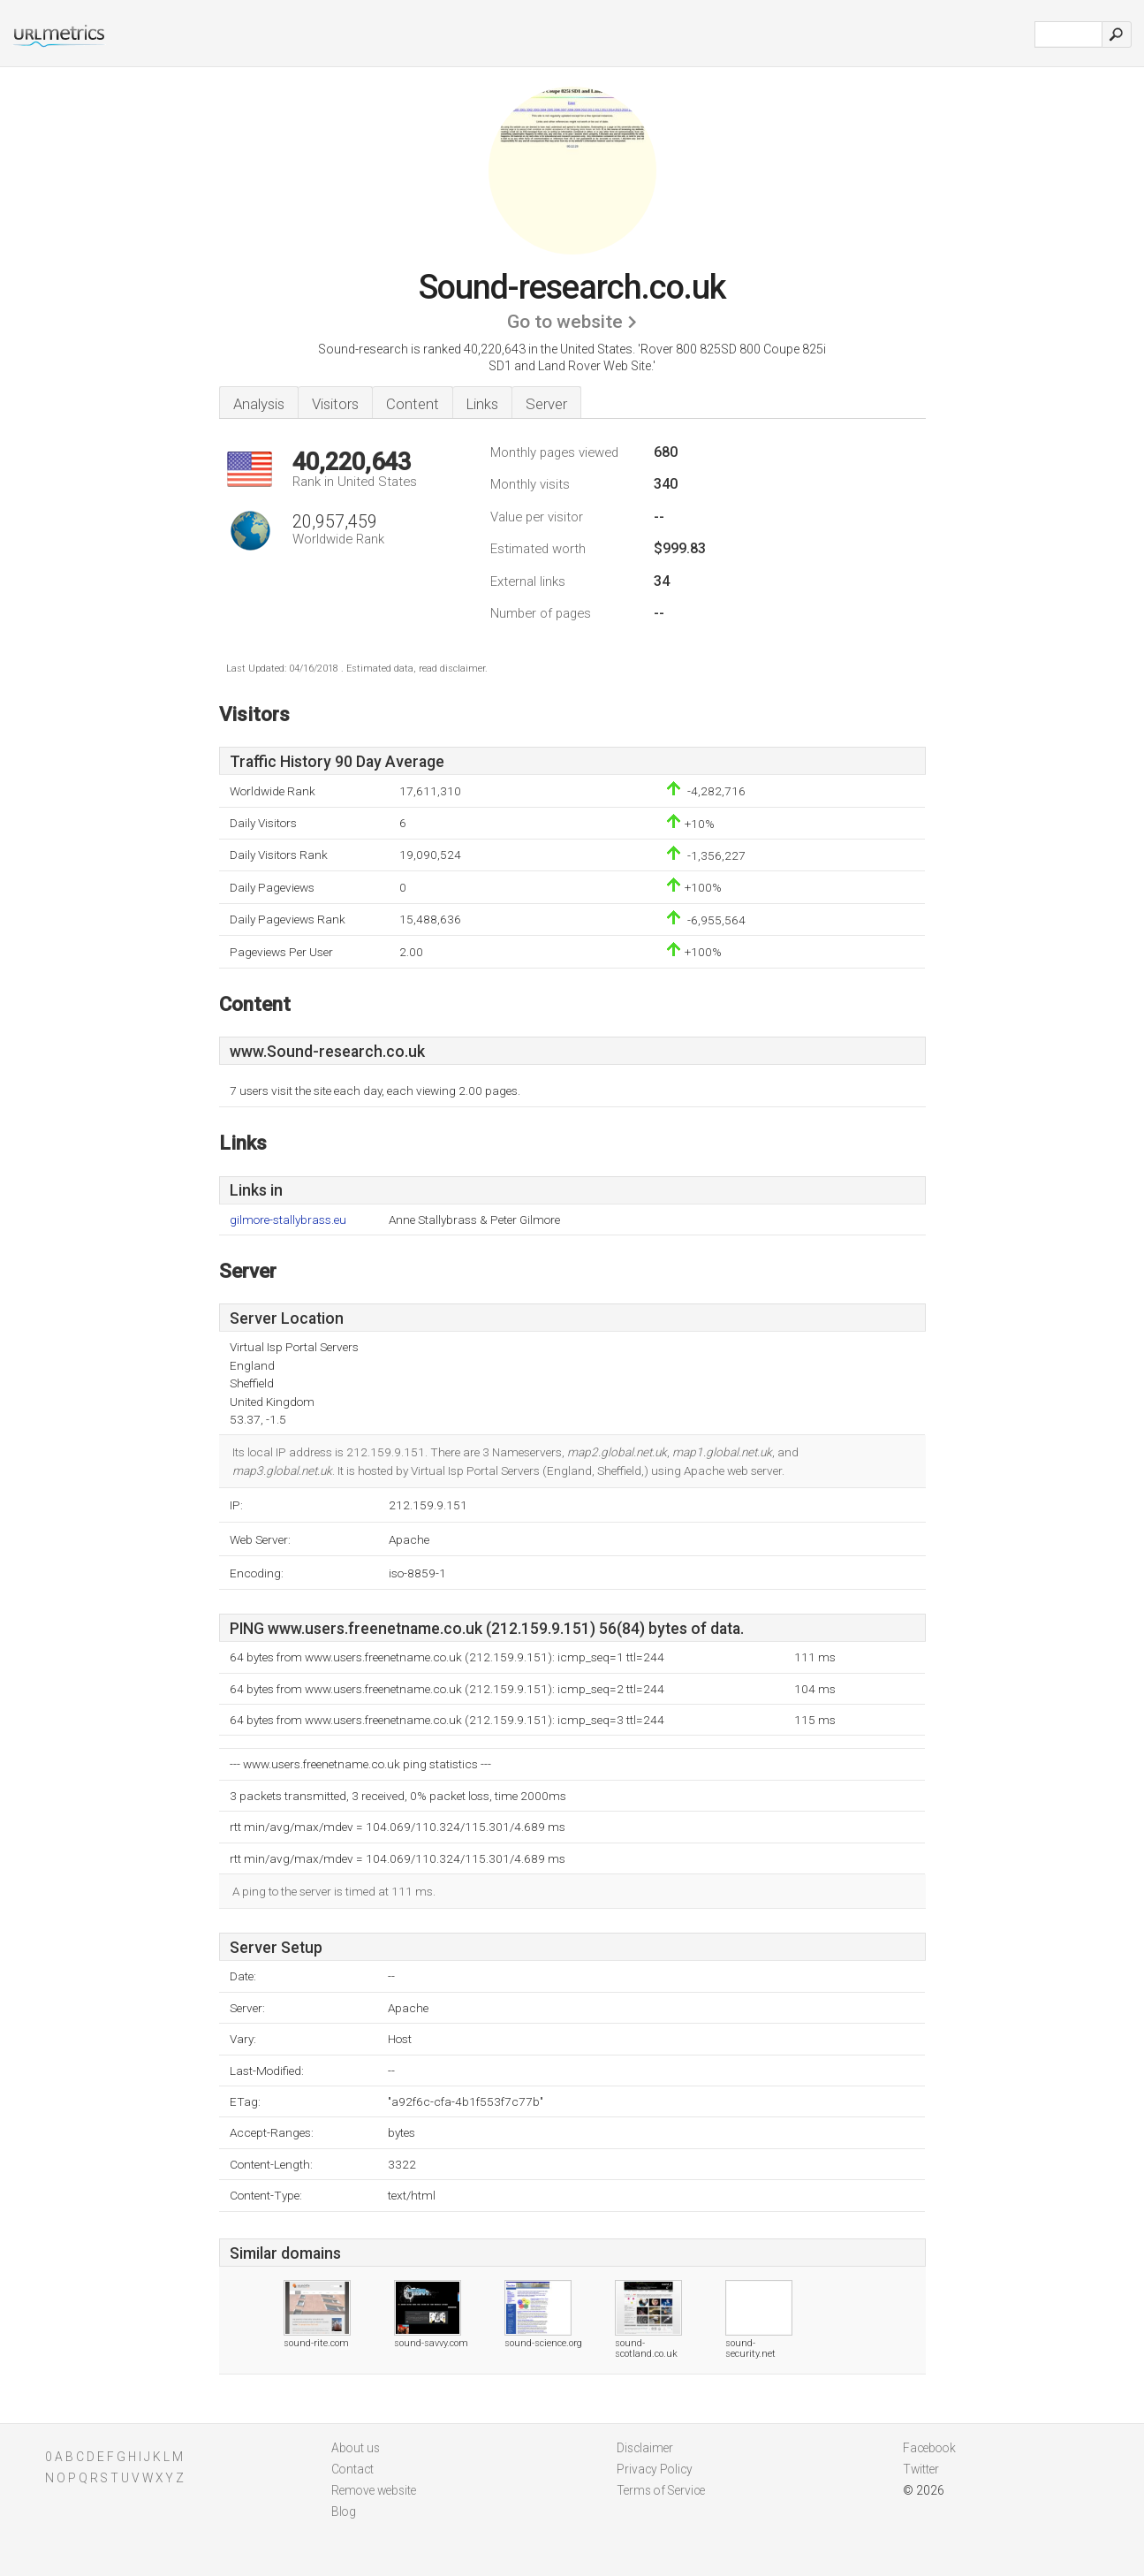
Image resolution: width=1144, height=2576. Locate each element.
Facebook (929, 2448)
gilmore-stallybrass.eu (288, 1220)
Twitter (921, 2469)
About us (355, 2448)
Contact (352, 2469)
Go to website (565, 321)
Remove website (373, 2490)
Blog (343, 2511)
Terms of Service (661, 2490)
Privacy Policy (655, 2469)
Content (412, 404)
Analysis (258, 404)
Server (546, 404)
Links (482, 404)
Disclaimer (645, 2448)
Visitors (335, 404)
